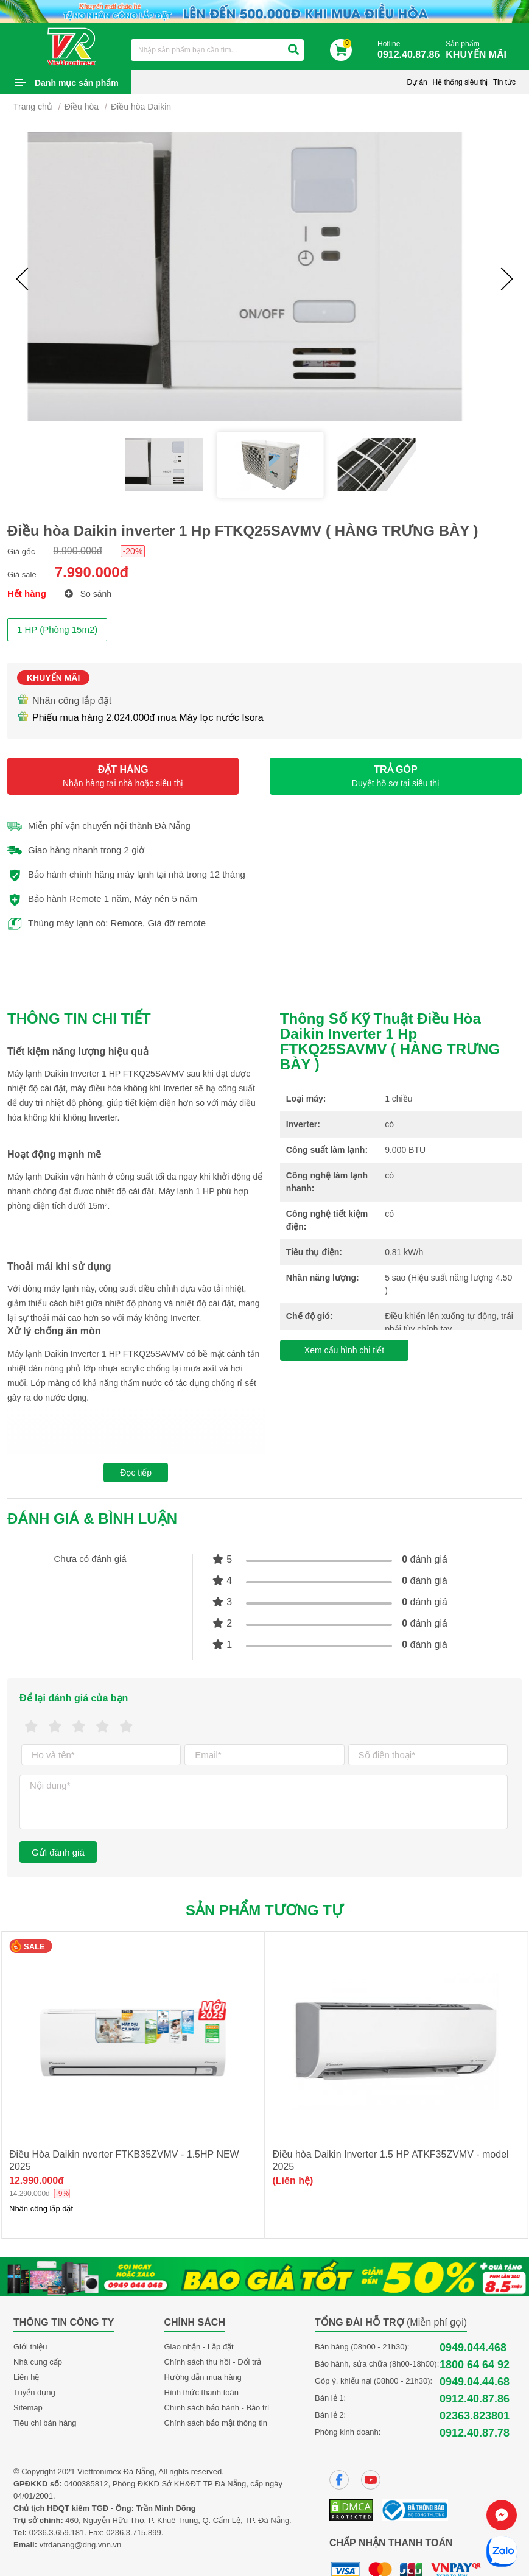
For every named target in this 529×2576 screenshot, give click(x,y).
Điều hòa (82, 106)
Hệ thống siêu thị (460, 82)
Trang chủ (32, 106)
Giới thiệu (30, 2346)
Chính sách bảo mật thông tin (215, 2422)
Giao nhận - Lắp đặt (199, 2346)
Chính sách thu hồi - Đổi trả (213, 2362)
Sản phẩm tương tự (264, 1910)
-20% (133, 551)
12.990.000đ (300, 2180)
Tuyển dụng (34, 2392)
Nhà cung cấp (37, 2362)
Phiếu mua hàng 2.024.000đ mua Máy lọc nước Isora (140, 718)
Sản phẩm (479, 50)
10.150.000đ (36, 2180)
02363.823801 (475, 2416)
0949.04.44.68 (475, 2382)
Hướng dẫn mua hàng (203, 2377)
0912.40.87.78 (475, 2433)
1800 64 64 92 (475, 2365)
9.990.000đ (78, 551)
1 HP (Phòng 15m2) (57, 629)
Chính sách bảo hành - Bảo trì (217, 2407)
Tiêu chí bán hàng (45, 2422)
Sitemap (28, 2407)
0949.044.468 (473, 2348)
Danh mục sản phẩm (77, 83)
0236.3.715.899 (133, 2532)
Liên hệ (26, 2377)
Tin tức (504, 82)
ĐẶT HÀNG (123, 776)
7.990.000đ (91, 572)
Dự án (417, 82)
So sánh (88, 594)
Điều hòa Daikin (141, 106)
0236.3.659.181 (56, 2532)
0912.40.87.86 (475, 2399)
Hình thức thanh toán (201, 2392)
